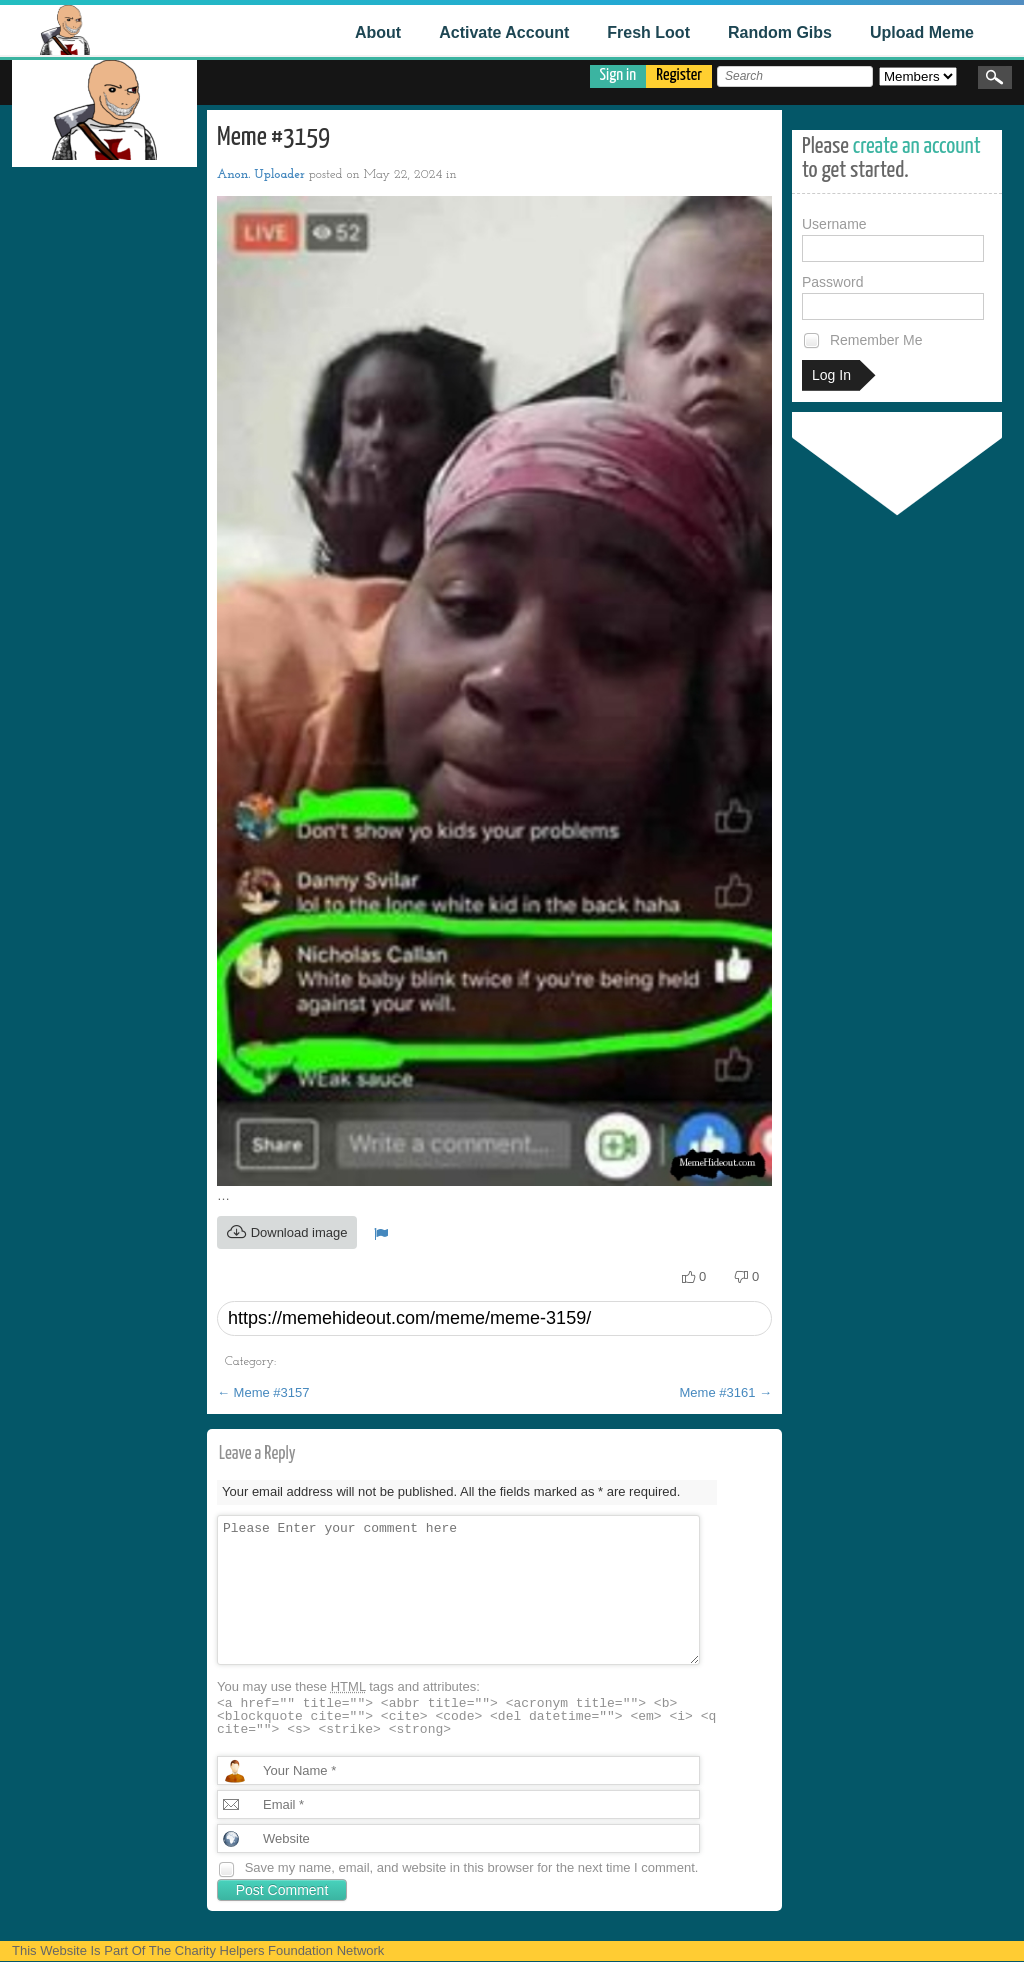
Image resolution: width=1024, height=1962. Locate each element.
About (378, 32)
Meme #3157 (263, 1392)
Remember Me (862, 340)
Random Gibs (780, 32)
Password (893, 297)
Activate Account (504, 32)
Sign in (618, 75)
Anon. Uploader (261, 174)
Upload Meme (922, 32)
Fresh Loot (648, 32)
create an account (917, 146)
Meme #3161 (726, 1392)
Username (893, 239)
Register (679, 75)
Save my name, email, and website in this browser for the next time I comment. (472, 1867)
